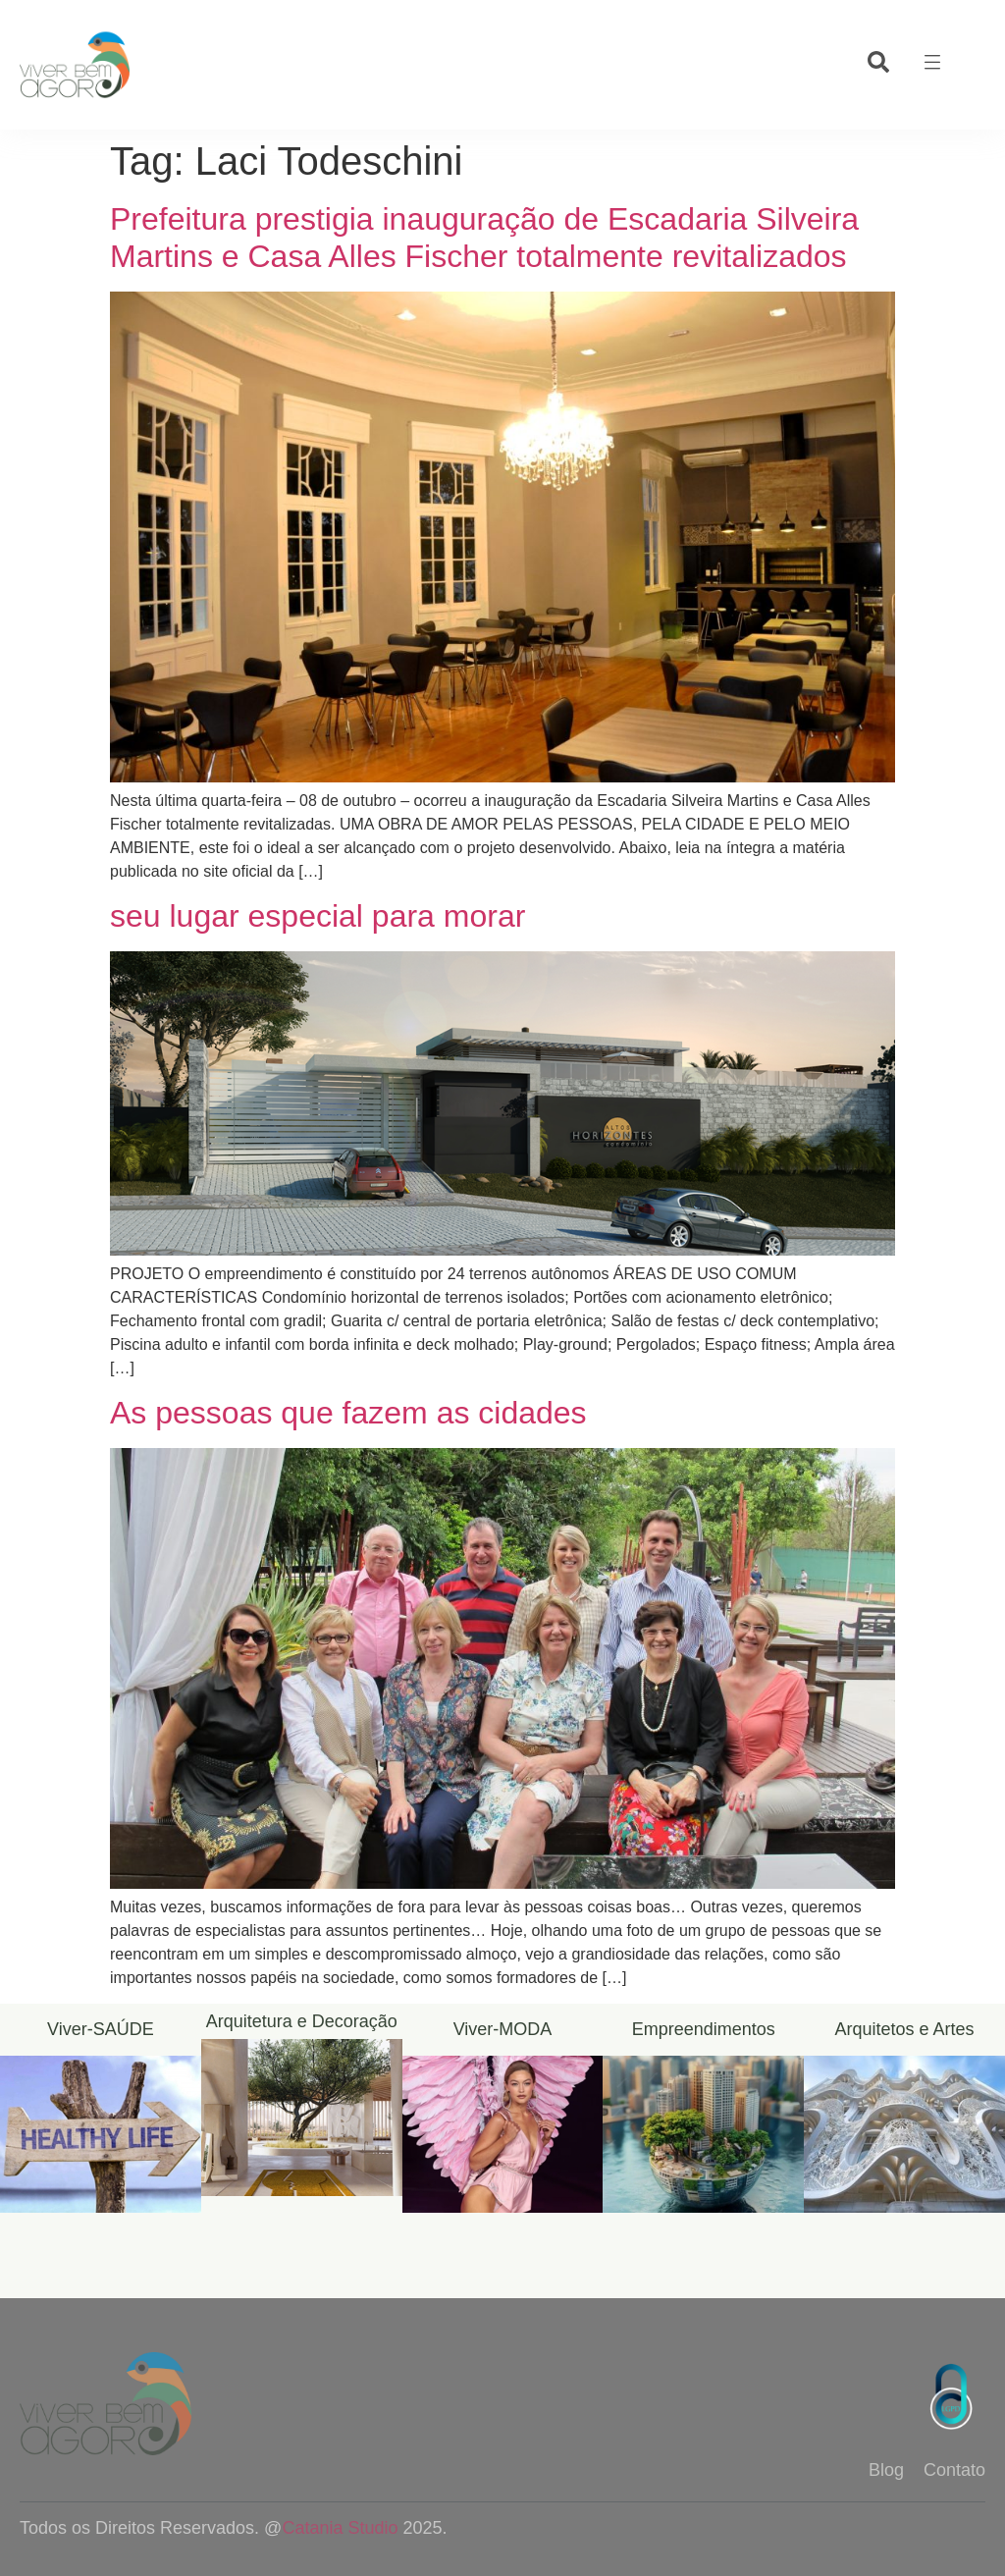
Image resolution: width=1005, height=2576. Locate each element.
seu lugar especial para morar (317, 916)
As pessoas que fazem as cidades (348, 1412)
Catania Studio (339, 2528)
